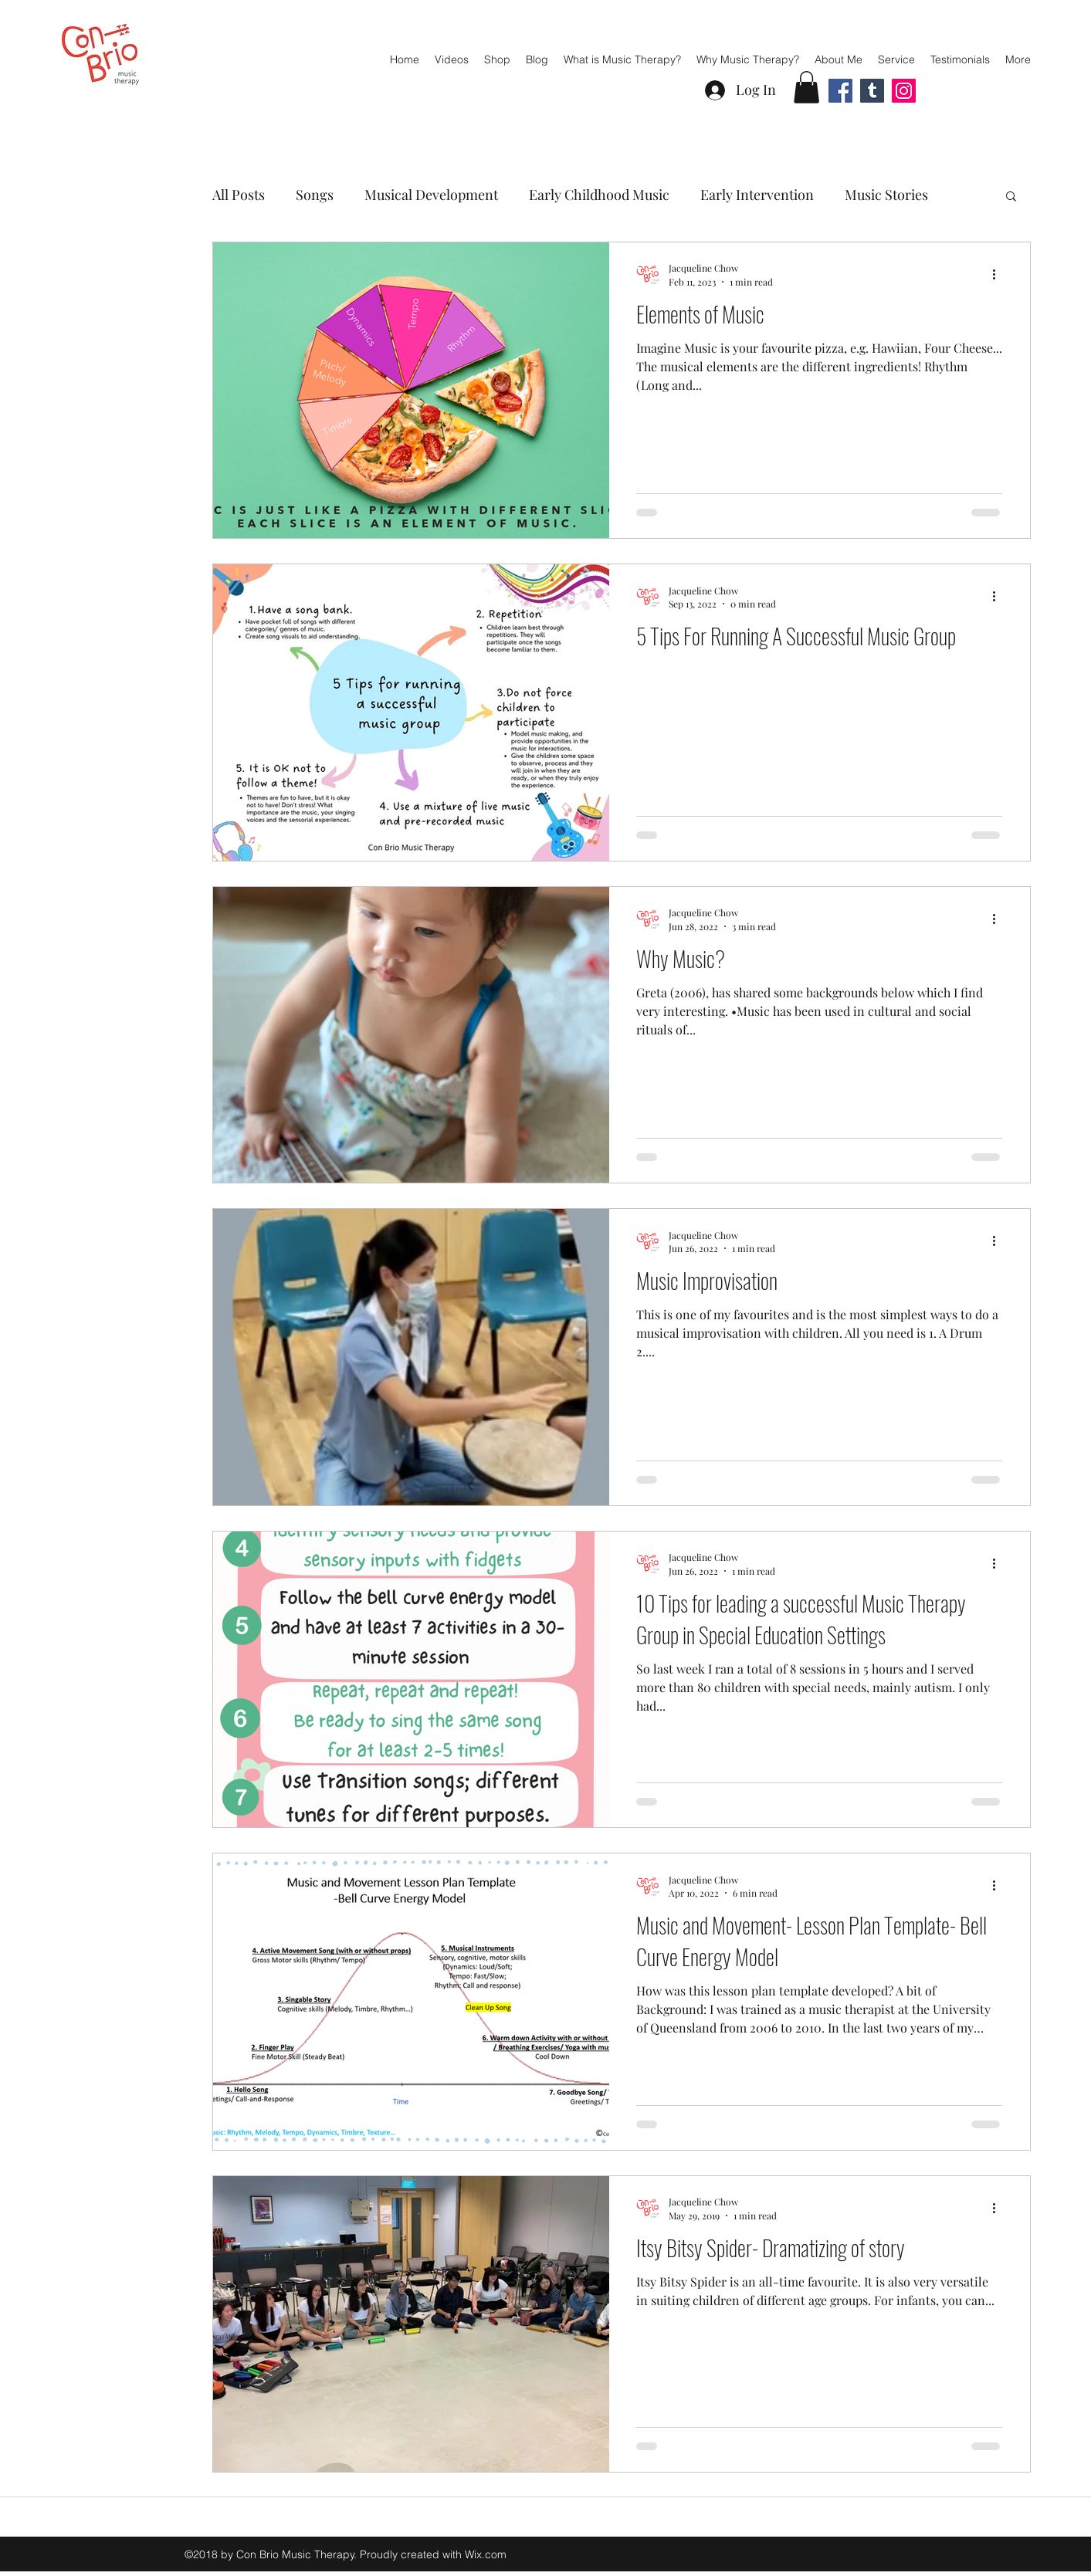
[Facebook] (840, 91)
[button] (806, 87)
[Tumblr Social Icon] (872, 91)
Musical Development (431, 194)
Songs (315, 194)
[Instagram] (904, 91)
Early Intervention (757, 194)
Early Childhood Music (599, 194)
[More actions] (1000, 274)
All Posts (238, 194)
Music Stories (886, 194)
